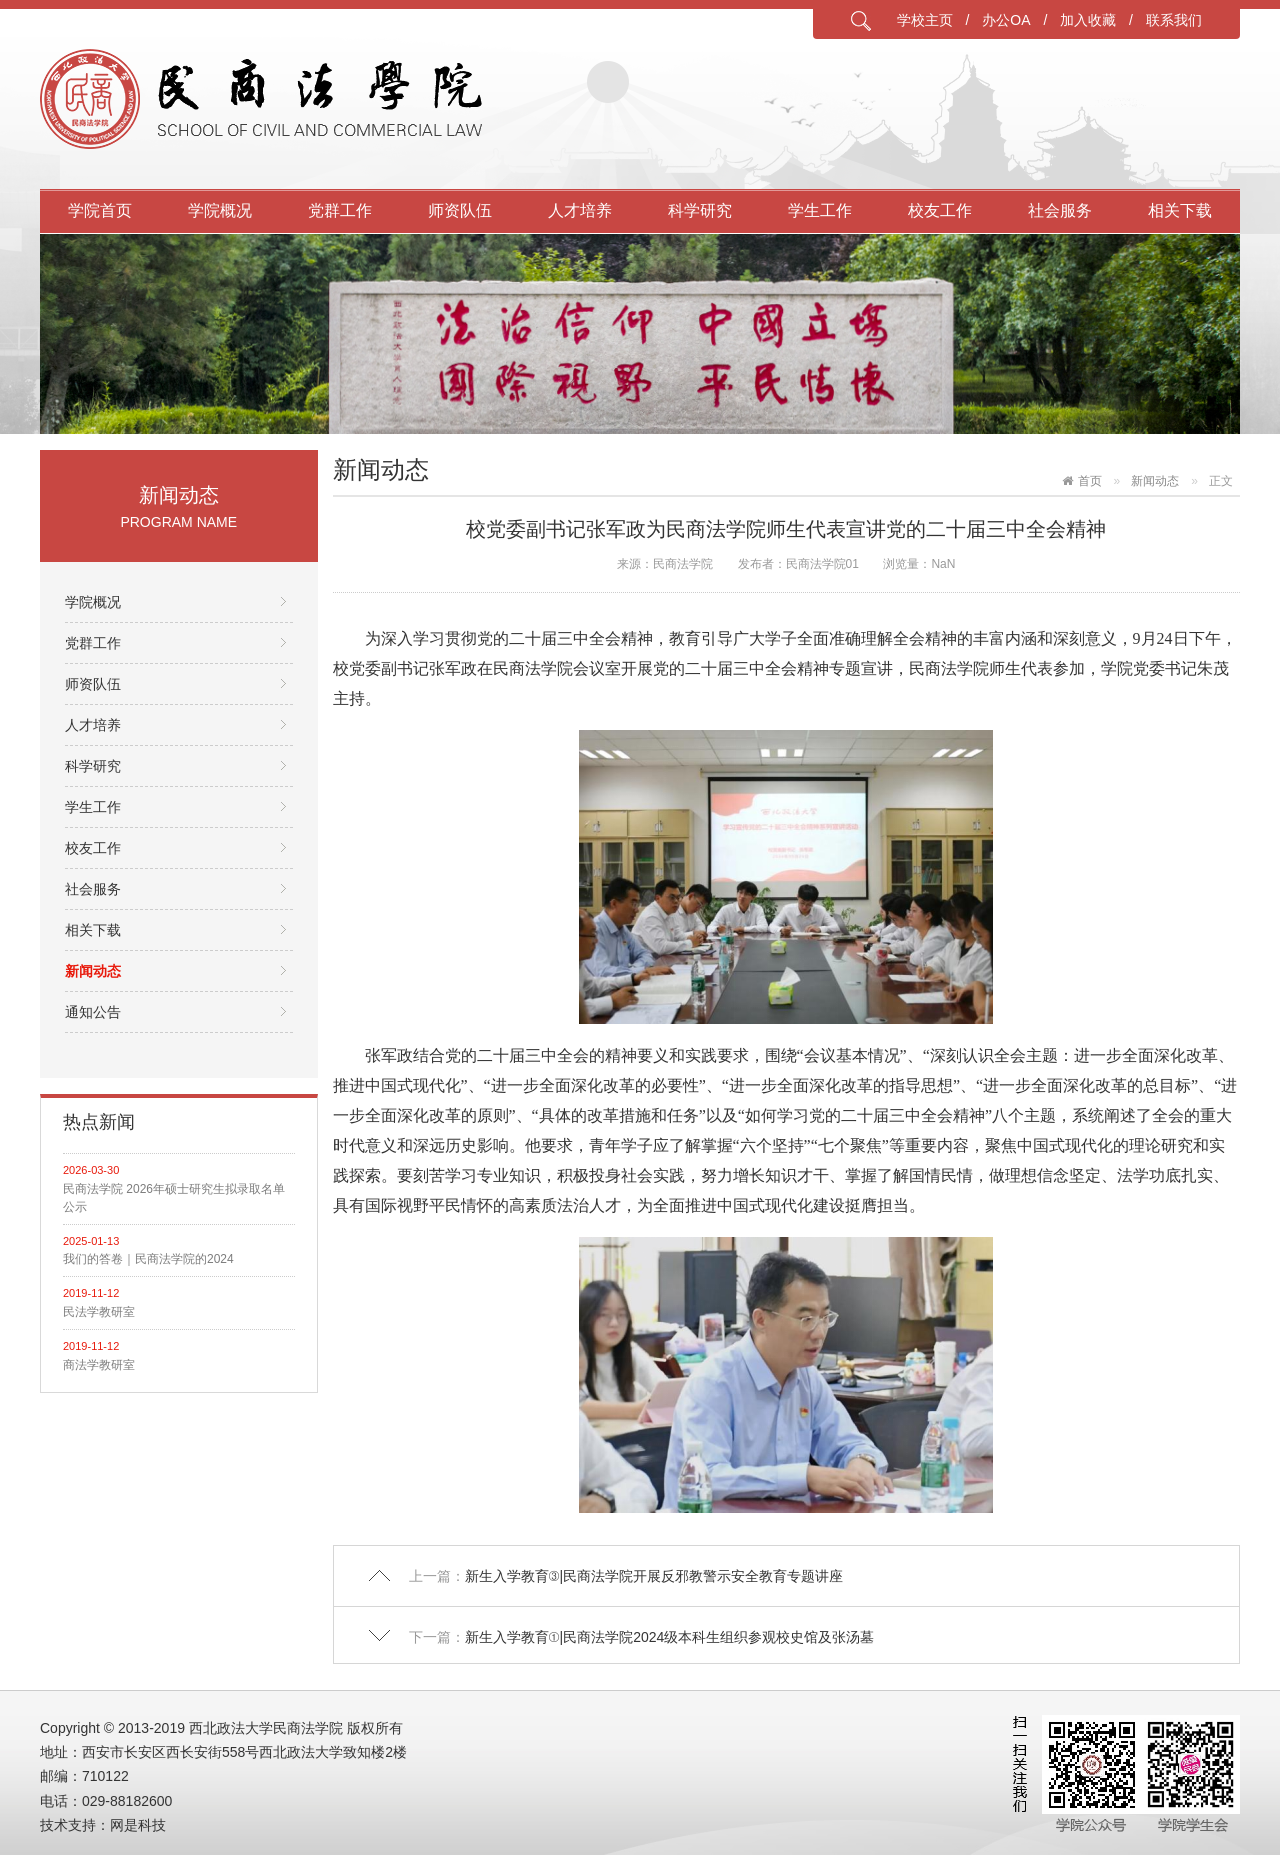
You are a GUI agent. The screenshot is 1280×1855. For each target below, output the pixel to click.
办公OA (1006, 20)
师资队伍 (460, 210)
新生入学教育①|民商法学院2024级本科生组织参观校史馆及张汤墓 (670, 1637)
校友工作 (940, 210)
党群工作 (340, 210)
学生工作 (820, 210)
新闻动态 (93, 971)
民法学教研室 (99, 1312)
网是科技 (138, 1825)
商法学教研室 (99, 1365)
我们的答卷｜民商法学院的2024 (148, 1259)
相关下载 (1180, 210)
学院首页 (100, 210)
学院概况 (220, 210)
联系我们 (1174, 20)
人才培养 (580, 210)
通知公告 (93, 1012)
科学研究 (700, 210)
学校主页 (925, 20)
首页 (1090, 481)
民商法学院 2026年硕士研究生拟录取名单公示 (174, 1198)
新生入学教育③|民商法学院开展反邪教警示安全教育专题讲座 (654, 1576)
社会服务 (1060, 210)
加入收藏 (1088, 20)
